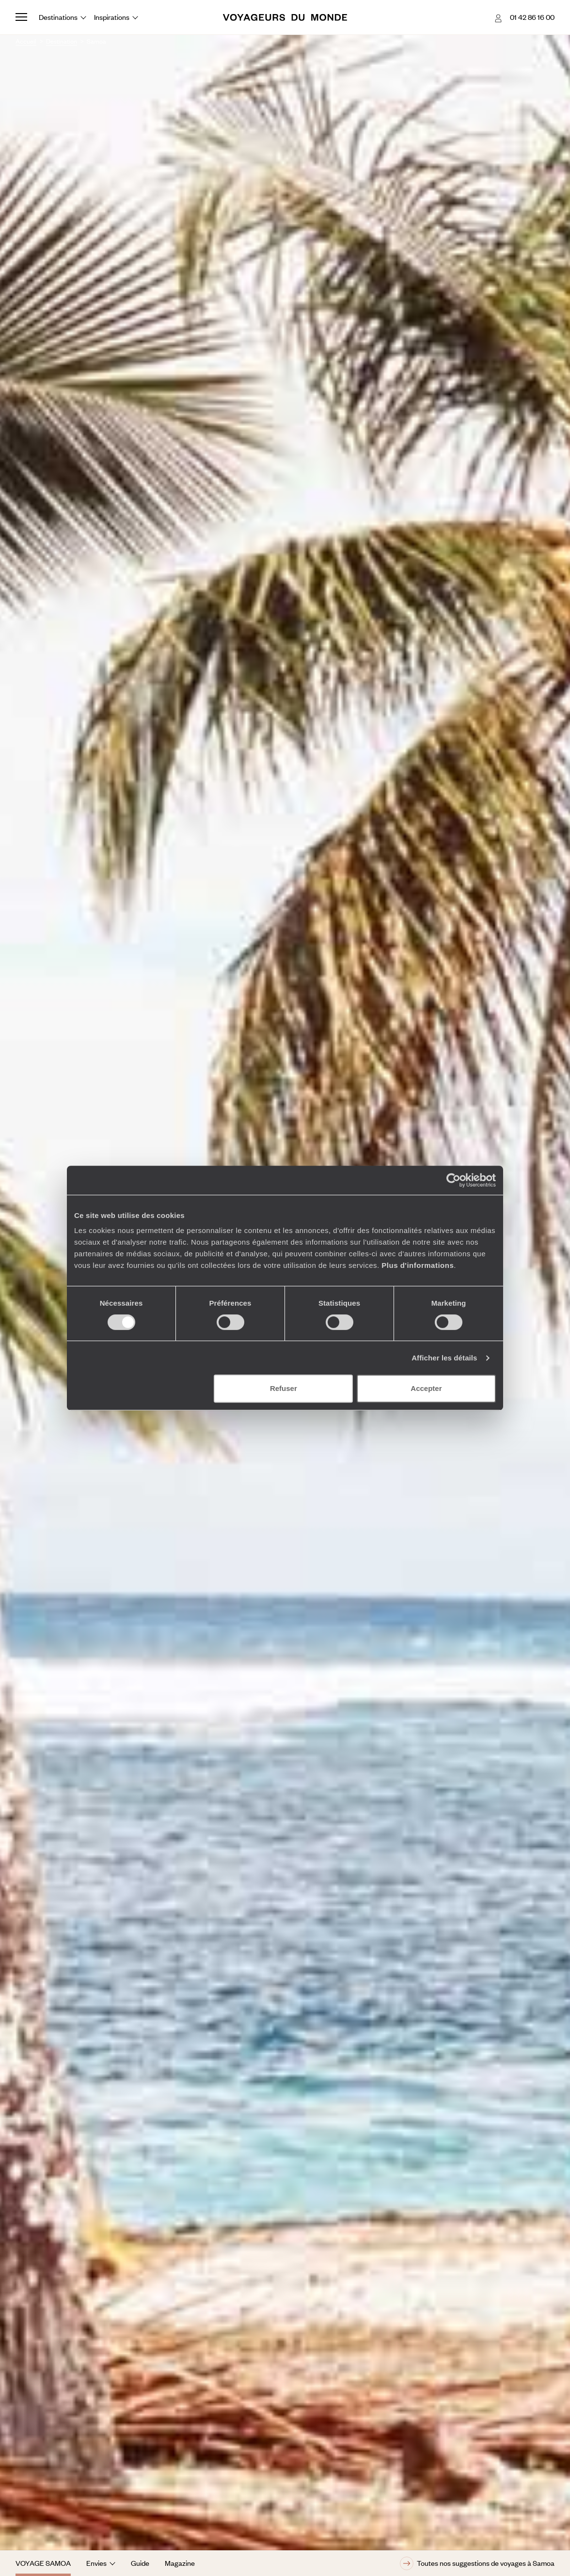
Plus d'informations (417, 1265)
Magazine (180, 2563)
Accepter (426, 1388)
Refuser (283, 1388)
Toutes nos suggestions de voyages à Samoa (477, 2563)
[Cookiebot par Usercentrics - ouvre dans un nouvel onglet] (453, 1180)
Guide (140, 2563)
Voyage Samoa (43, 2563)
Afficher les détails (444, 1358)
